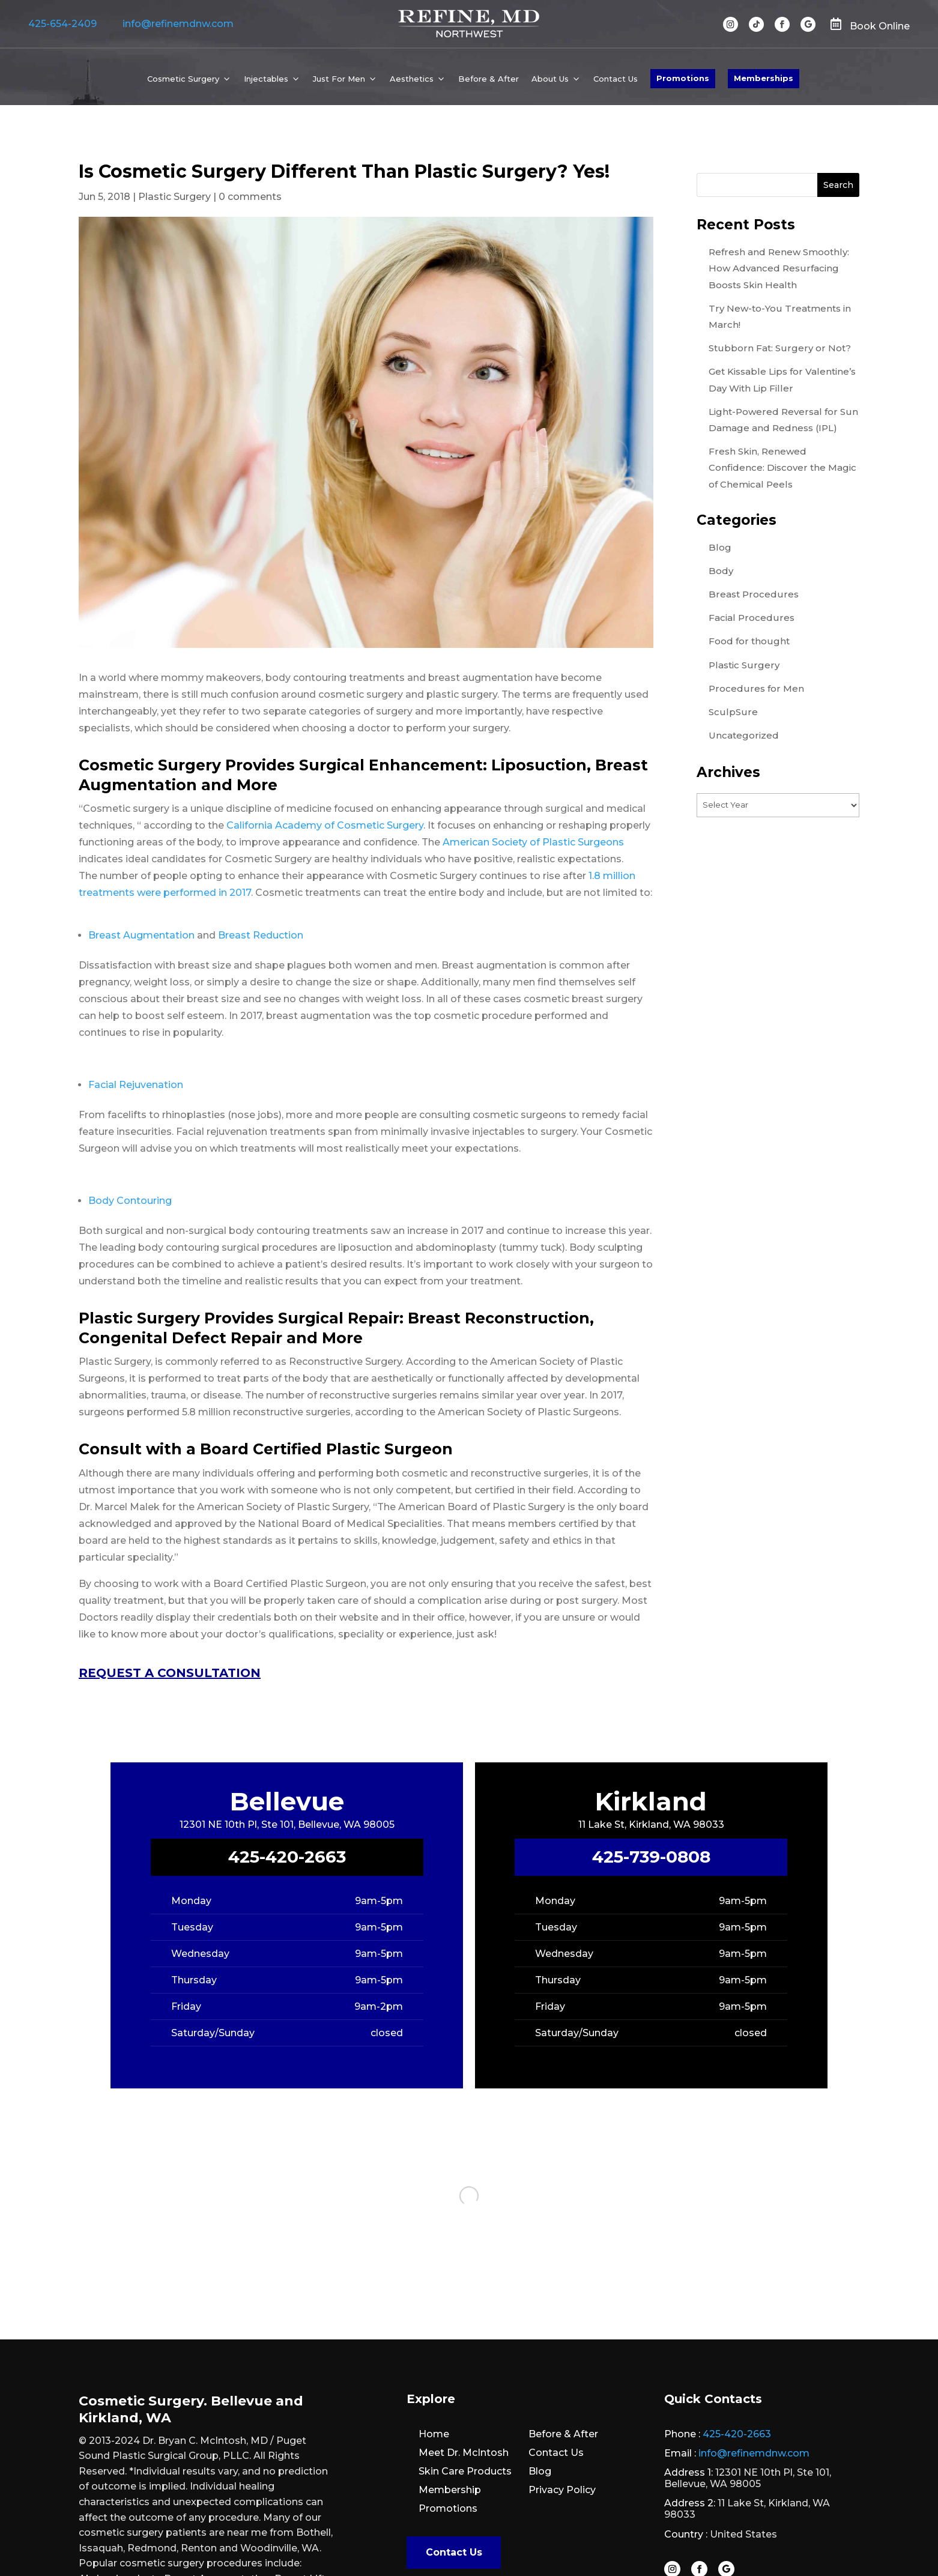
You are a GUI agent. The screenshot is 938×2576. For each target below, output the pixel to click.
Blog (720, 547)
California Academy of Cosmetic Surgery (324, 825)
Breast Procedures (754, 594)
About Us (550, 78)
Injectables (266, 78)
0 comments (250, 196)
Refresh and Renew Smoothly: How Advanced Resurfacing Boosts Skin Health (779, 268)
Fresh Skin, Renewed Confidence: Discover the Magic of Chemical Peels (782, 467)
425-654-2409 (62, 23)
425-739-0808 (651, 1856)
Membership (450, 2490)
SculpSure (733, 712)
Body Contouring (130, 1200)
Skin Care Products (465, 2471)
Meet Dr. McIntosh (464, 2452)
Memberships (763, 78)
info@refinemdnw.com (178, 23)
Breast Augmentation (141, 935)
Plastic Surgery (174, 196)
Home (434, 2434)
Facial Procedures (751, 617)
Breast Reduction (260, 935)
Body (721, 570)
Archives (728, 772)
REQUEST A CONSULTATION (170, 1673)
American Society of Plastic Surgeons (533, 842)
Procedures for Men (756, 688)
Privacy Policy (562, 2490)
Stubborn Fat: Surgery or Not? (780, 348)
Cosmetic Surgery (183, 78)
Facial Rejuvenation (135, 1084)
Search (838, 185)
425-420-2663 (287, 1856)
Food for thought (749, 641)
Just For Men (339, 78)
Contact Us (615, 78)
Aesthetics (412, 78)
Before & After (488, 78)
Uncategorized (744, 735)
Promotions (682, 78)
